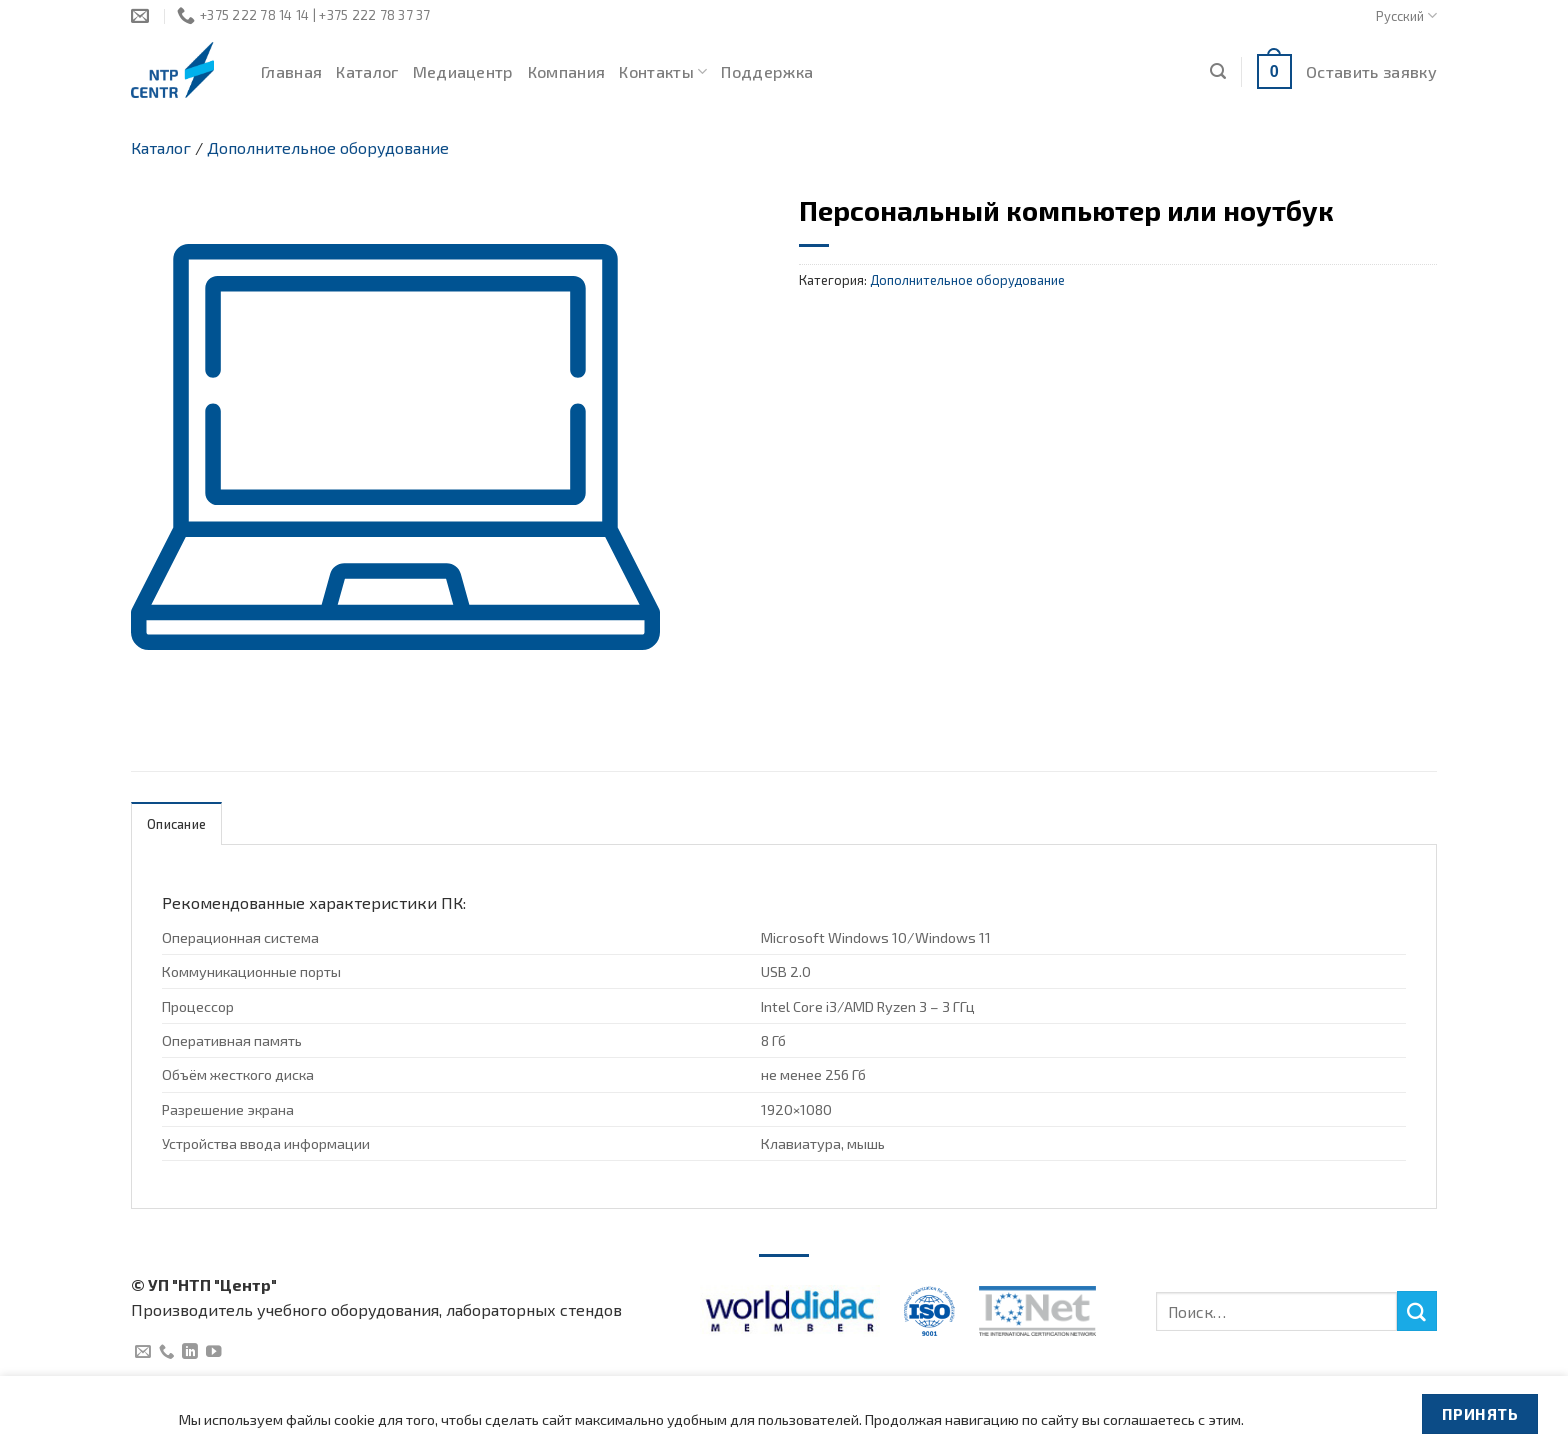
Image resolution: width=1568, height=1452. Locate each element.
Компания (567, 71)
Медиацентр (463, 71)
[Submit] (1417, 1311)
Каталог (367, 71)
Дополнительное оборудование (328, 147)
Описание (176, 824)
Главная (291, 71)
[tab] (176, 823)
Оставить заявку (1371, 71)
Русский (1406, 15)
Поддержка (767, 71)
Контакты (663, 72)
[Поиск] (1218, 71)
